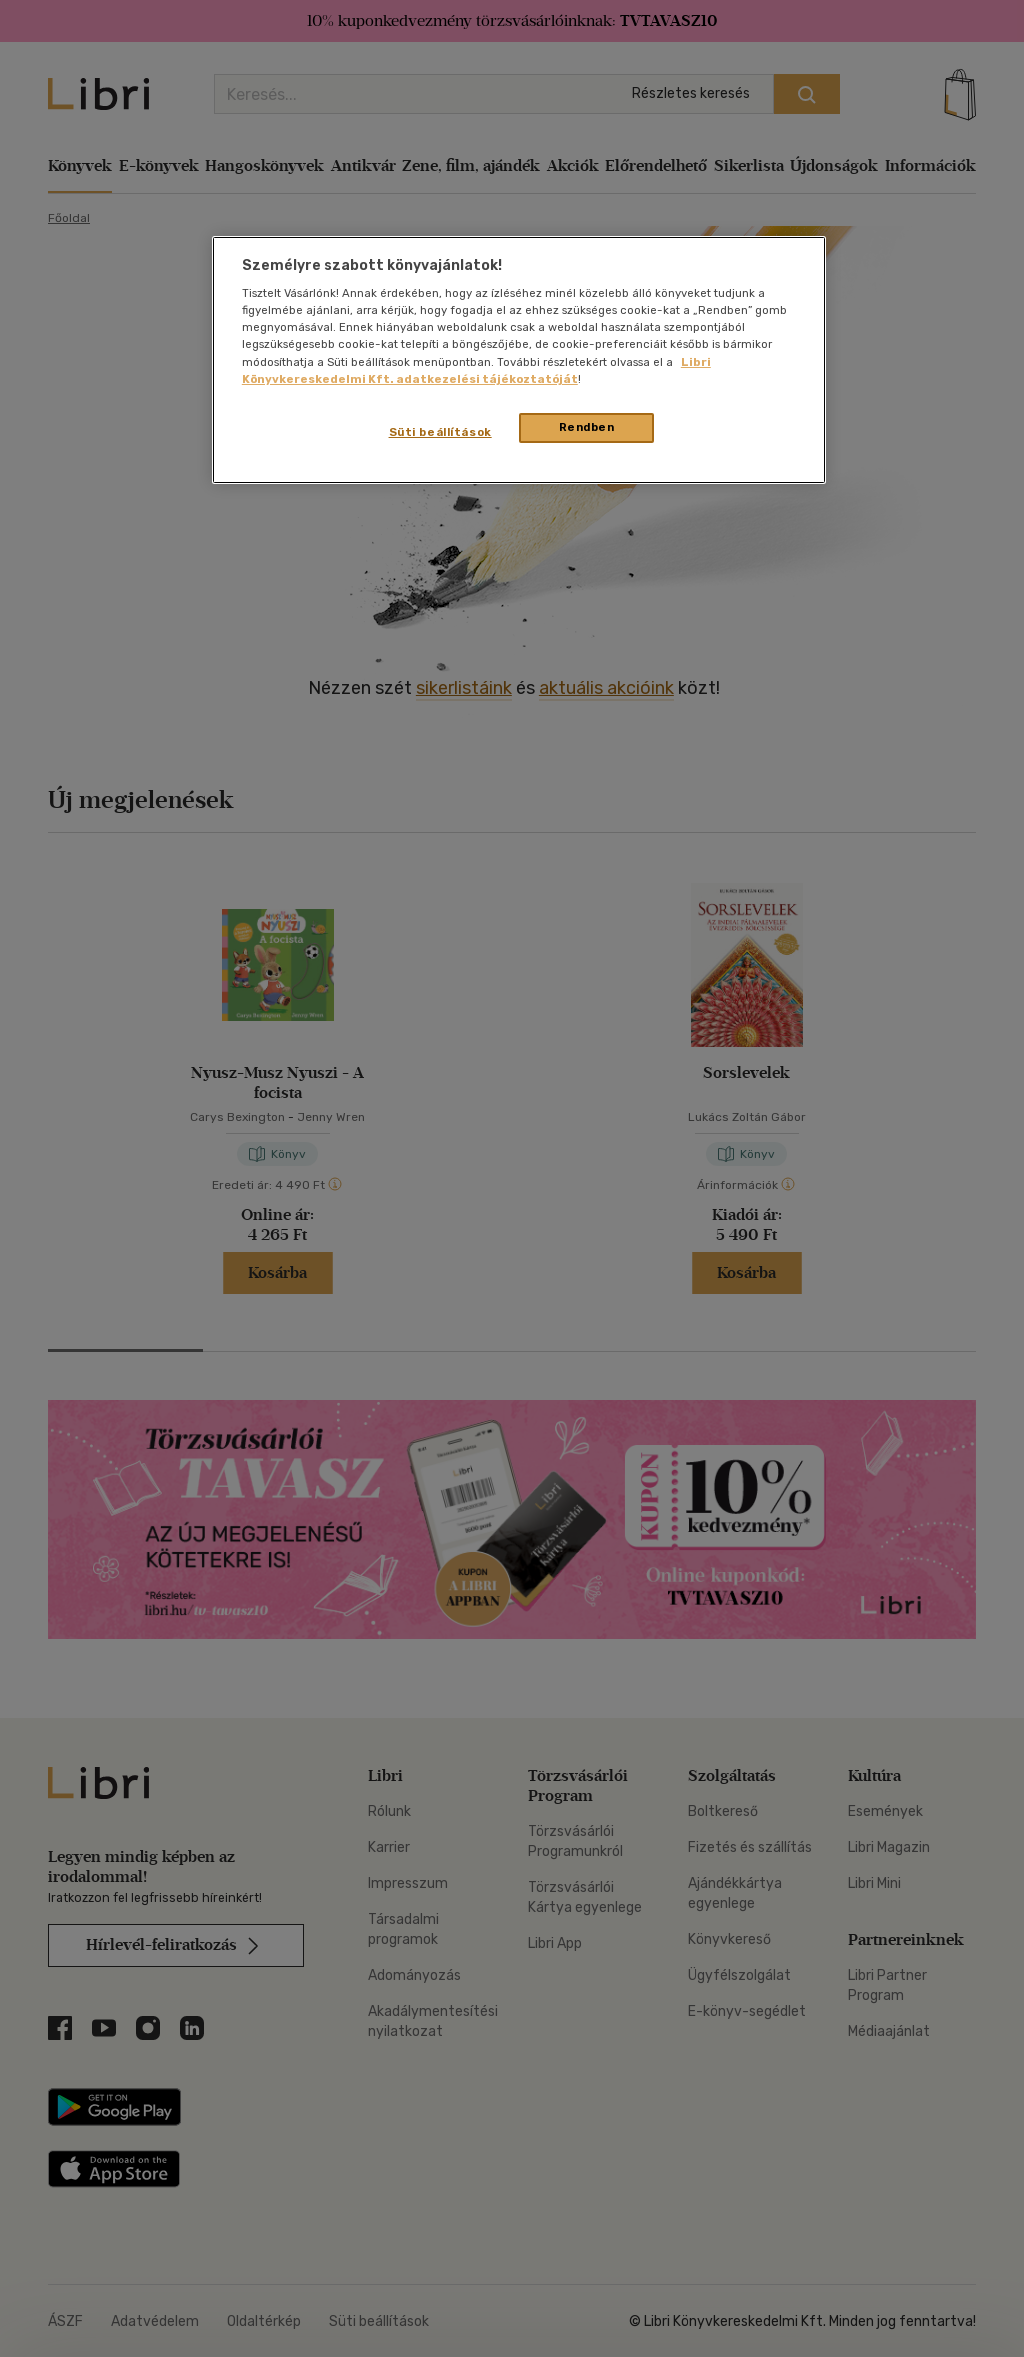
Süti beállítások (440, 432)
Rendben (587, 427)
